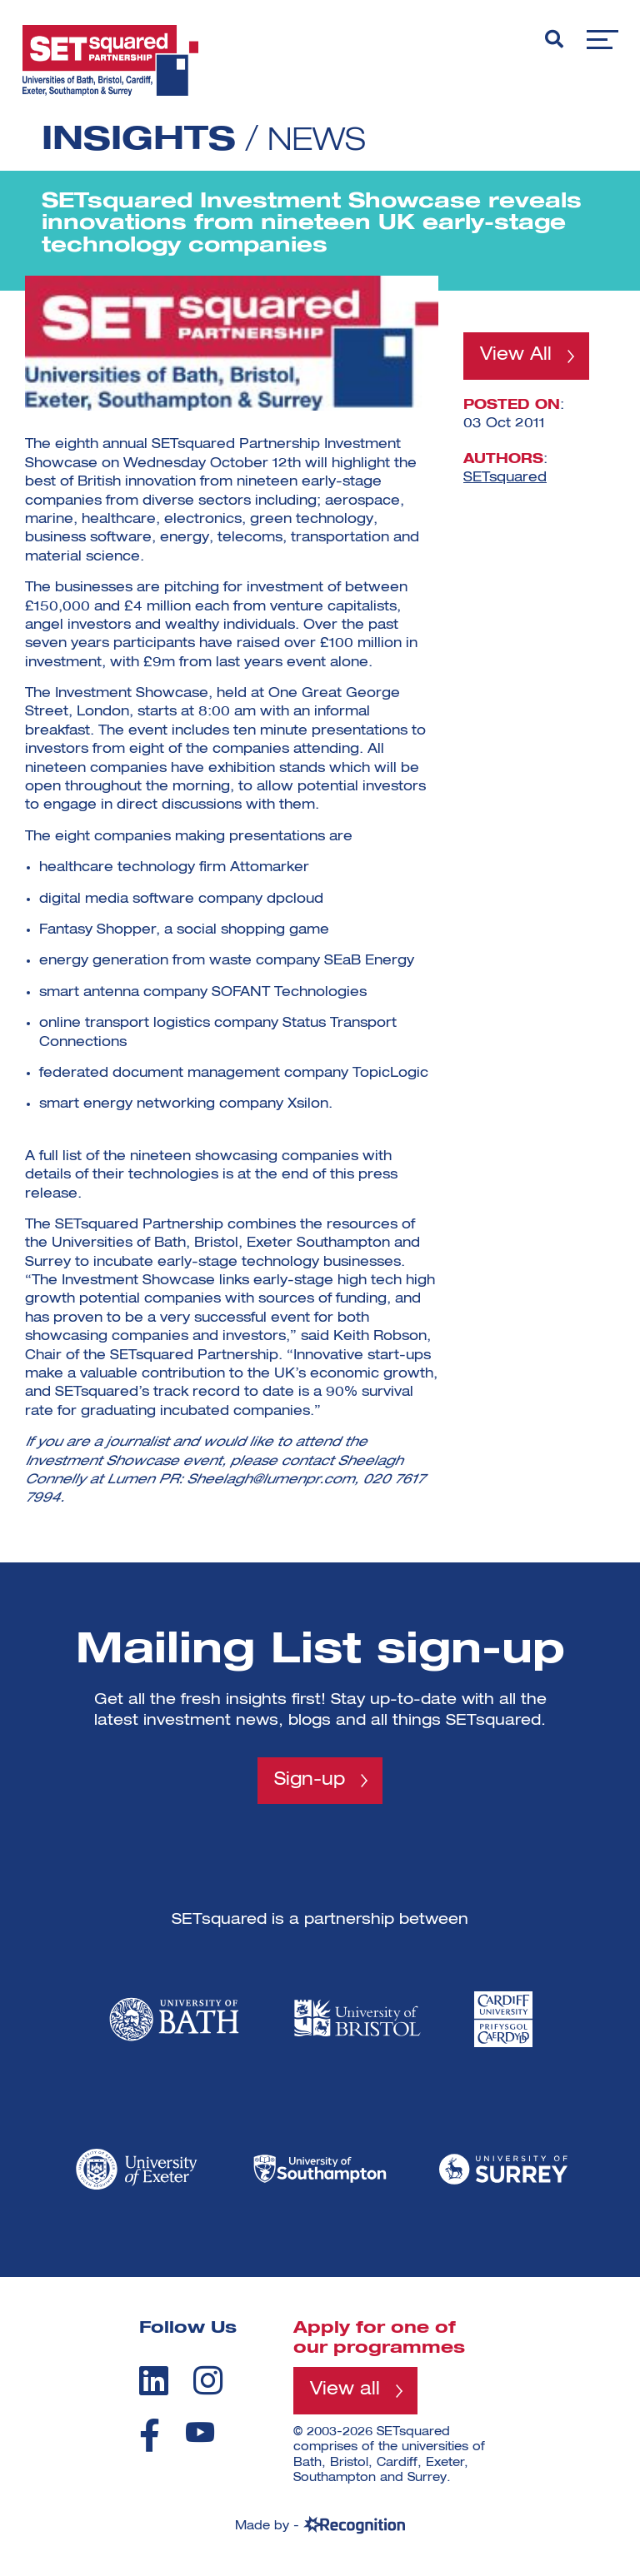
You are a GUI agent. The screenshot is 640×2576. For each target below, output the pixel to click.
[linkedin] (153, 2382)
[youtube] (200, 2433)
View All (517, 356)
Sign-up (309, 1781)
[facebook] (149, 2436)
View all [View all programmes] (346, 2393)
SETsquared (505, 479)
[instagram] (207, 2382)
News (321, 140)
